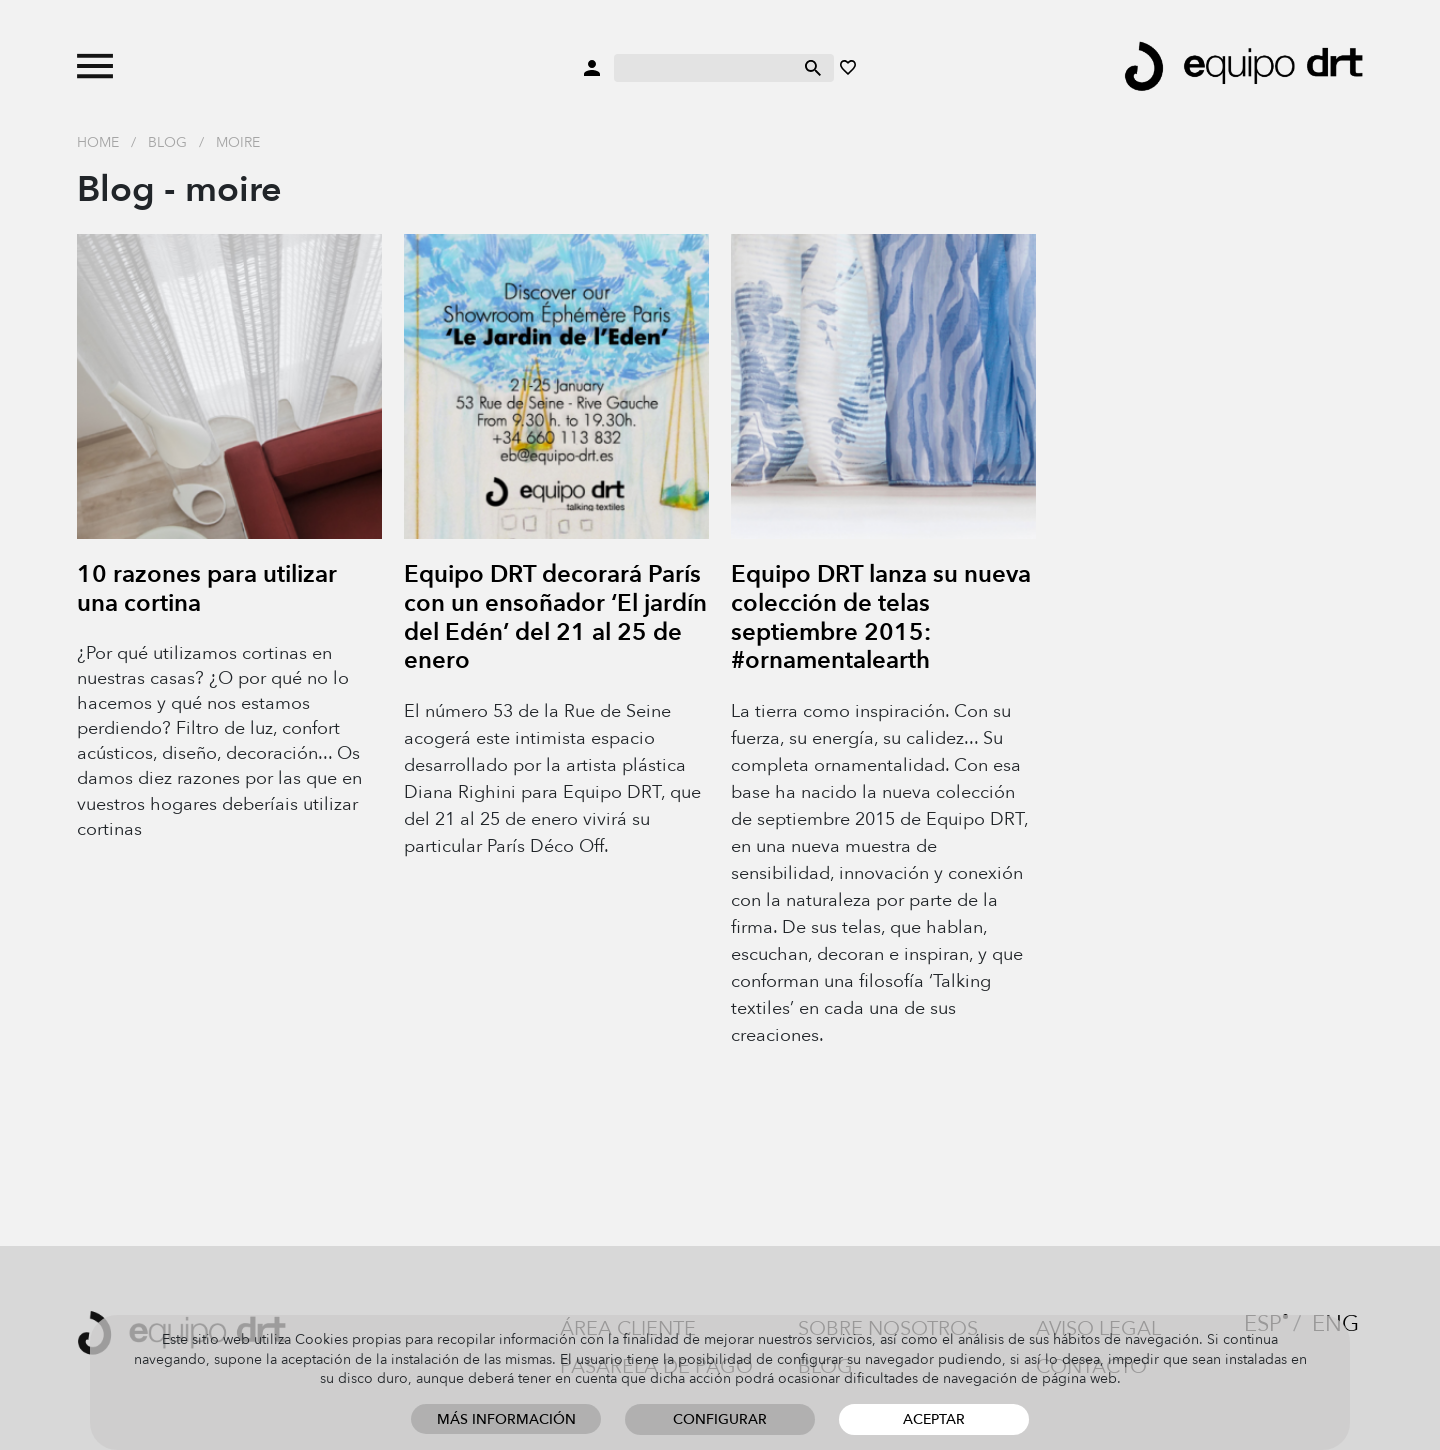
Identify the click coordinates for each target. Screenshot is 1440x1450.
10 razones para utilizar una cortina (207, 589)
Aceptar (934, 1419)
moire (238, 142)
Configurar (720, 1419)
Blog (167, 142)
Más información (506, 1419)
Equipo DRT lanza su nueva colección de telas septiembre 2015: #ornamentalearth (881, 617)
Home (98, 142)
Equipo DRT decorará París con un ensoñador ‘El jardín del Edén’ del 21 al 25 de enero (555, 617)
